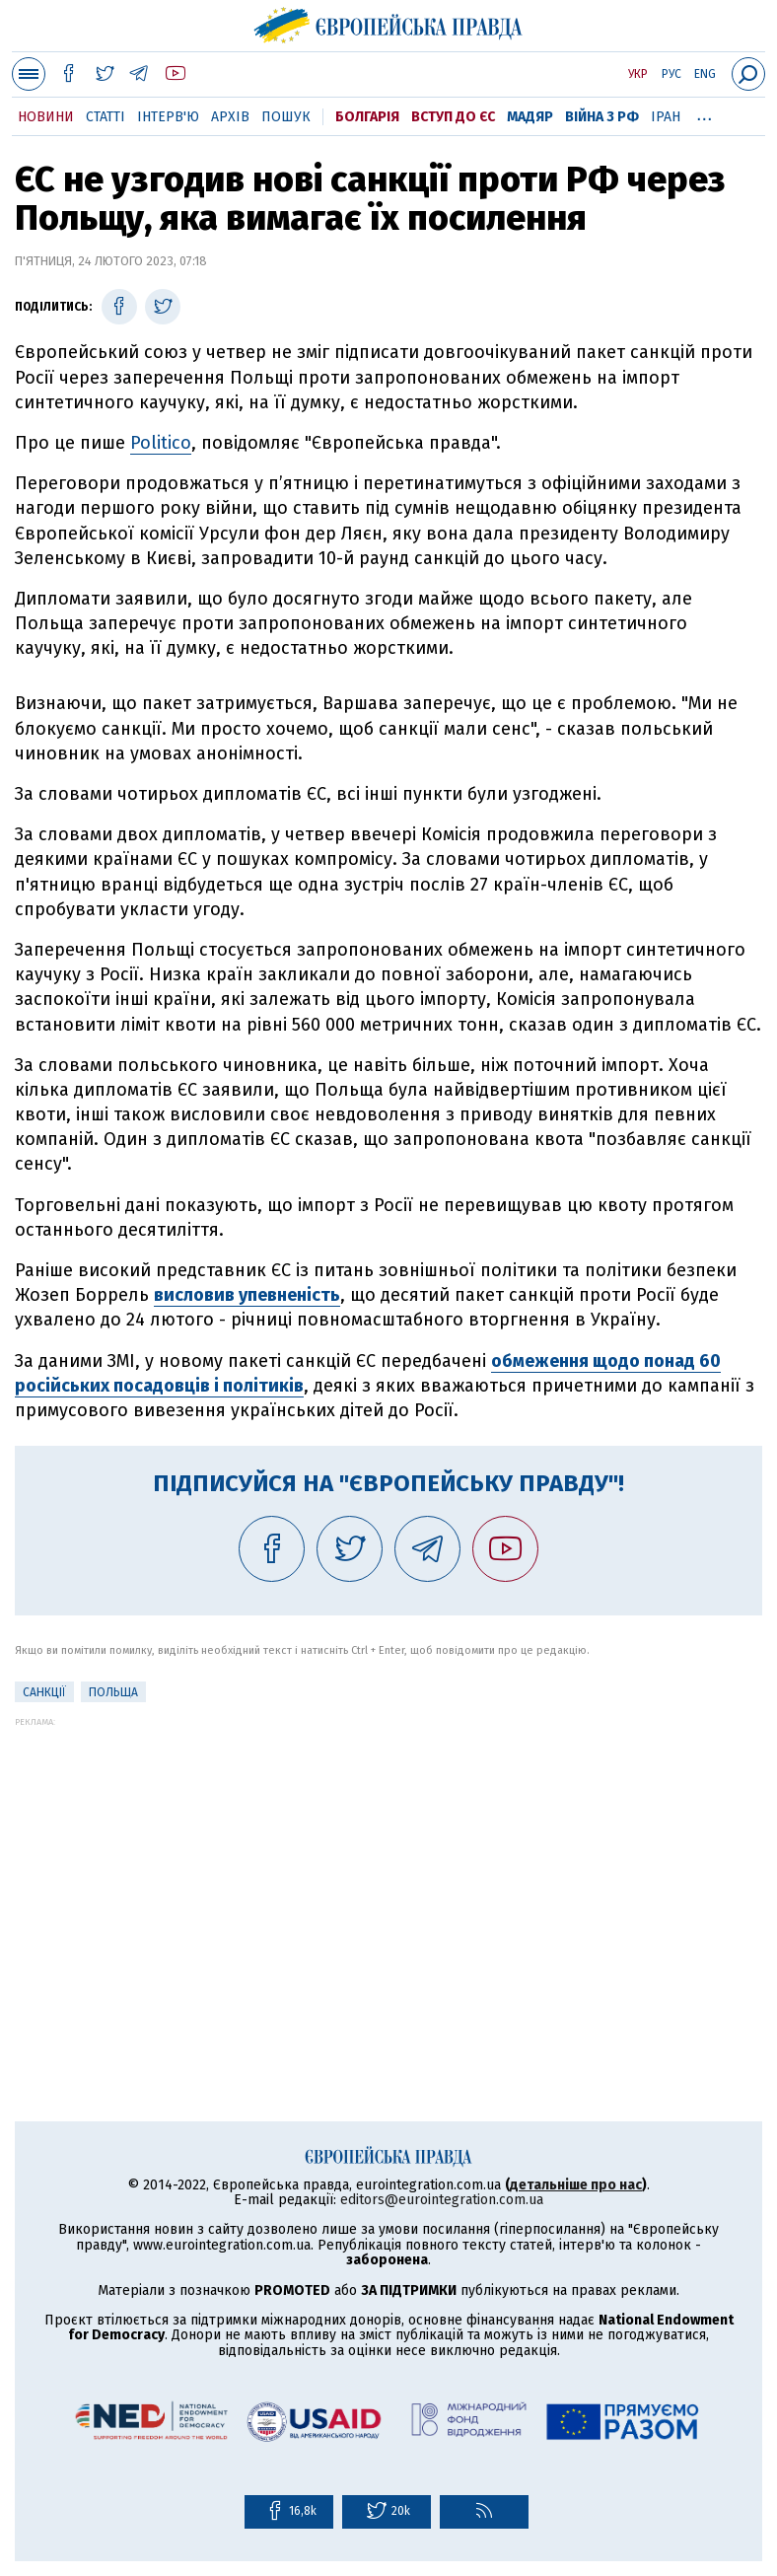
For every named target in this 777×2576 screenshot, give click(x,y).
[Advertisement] (388, 1865)
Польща (113, 1692)
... (704, 113)
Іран (665, 116)
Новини (46, 116)
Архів (230, 116)
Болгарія (367, 116)
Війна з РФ (602, 116)
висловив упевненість (247, 1295)
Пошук (286, 116)
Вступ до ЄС (453, 116)
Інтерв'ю (168, 116)
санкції (44, 1692)
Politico (160, 443)
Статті (105, 116)
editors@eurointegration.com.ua (441, 2199)
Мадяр (530, 116)
